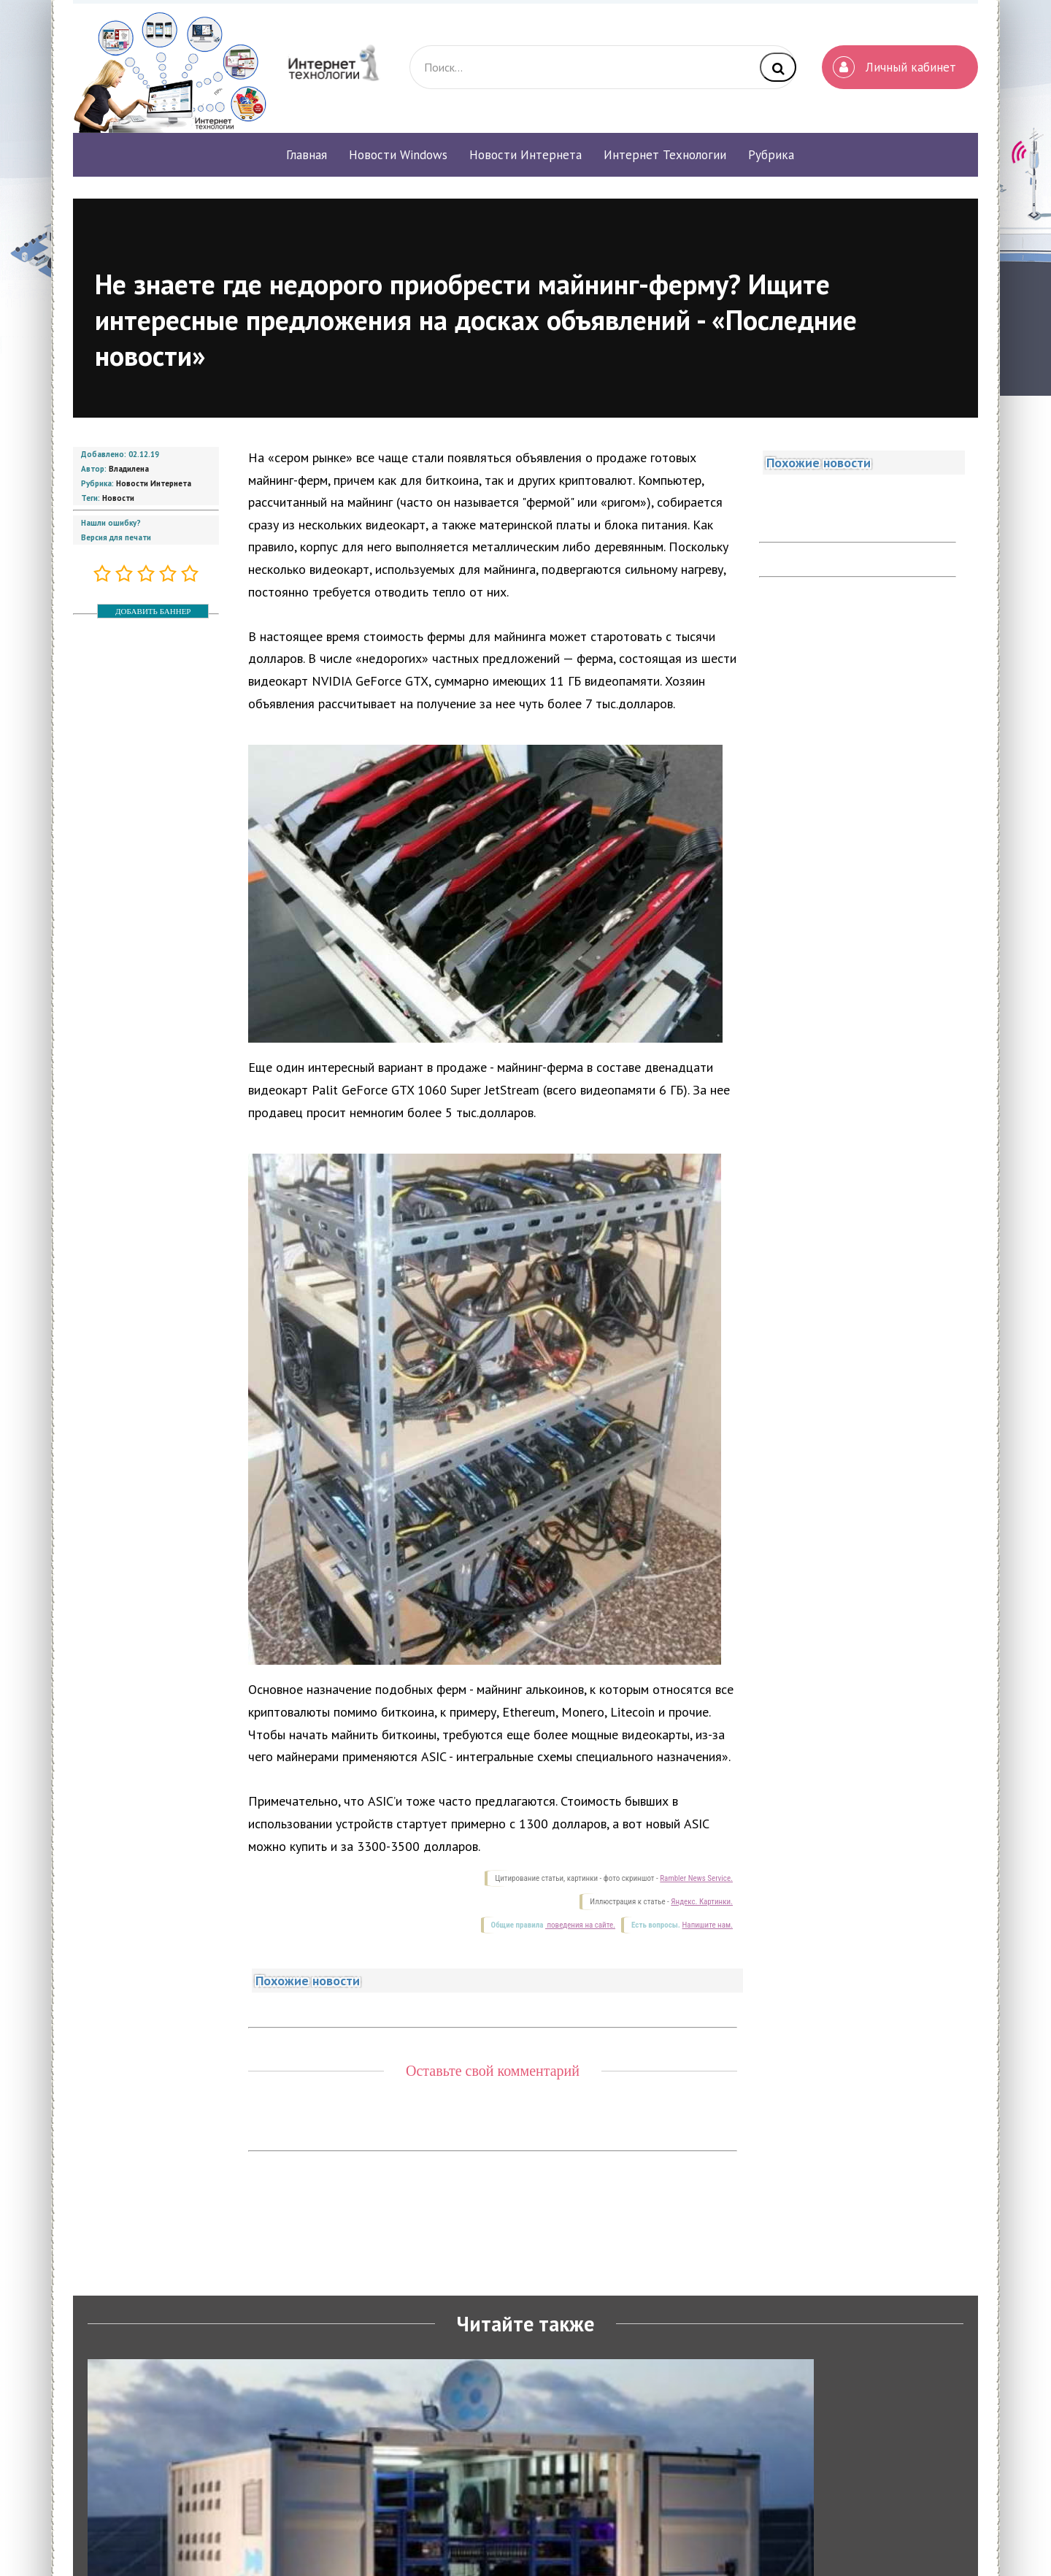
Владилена (129, 469)
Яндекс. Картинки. (702, 1901)
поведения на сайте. (580, 1925)
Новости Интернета (153, 483)
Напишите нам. (707, 1925)
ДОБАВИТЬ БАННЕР (152, 611)
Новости (118, 498)
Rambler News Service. (696, 1878)
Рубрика (771, 155)
